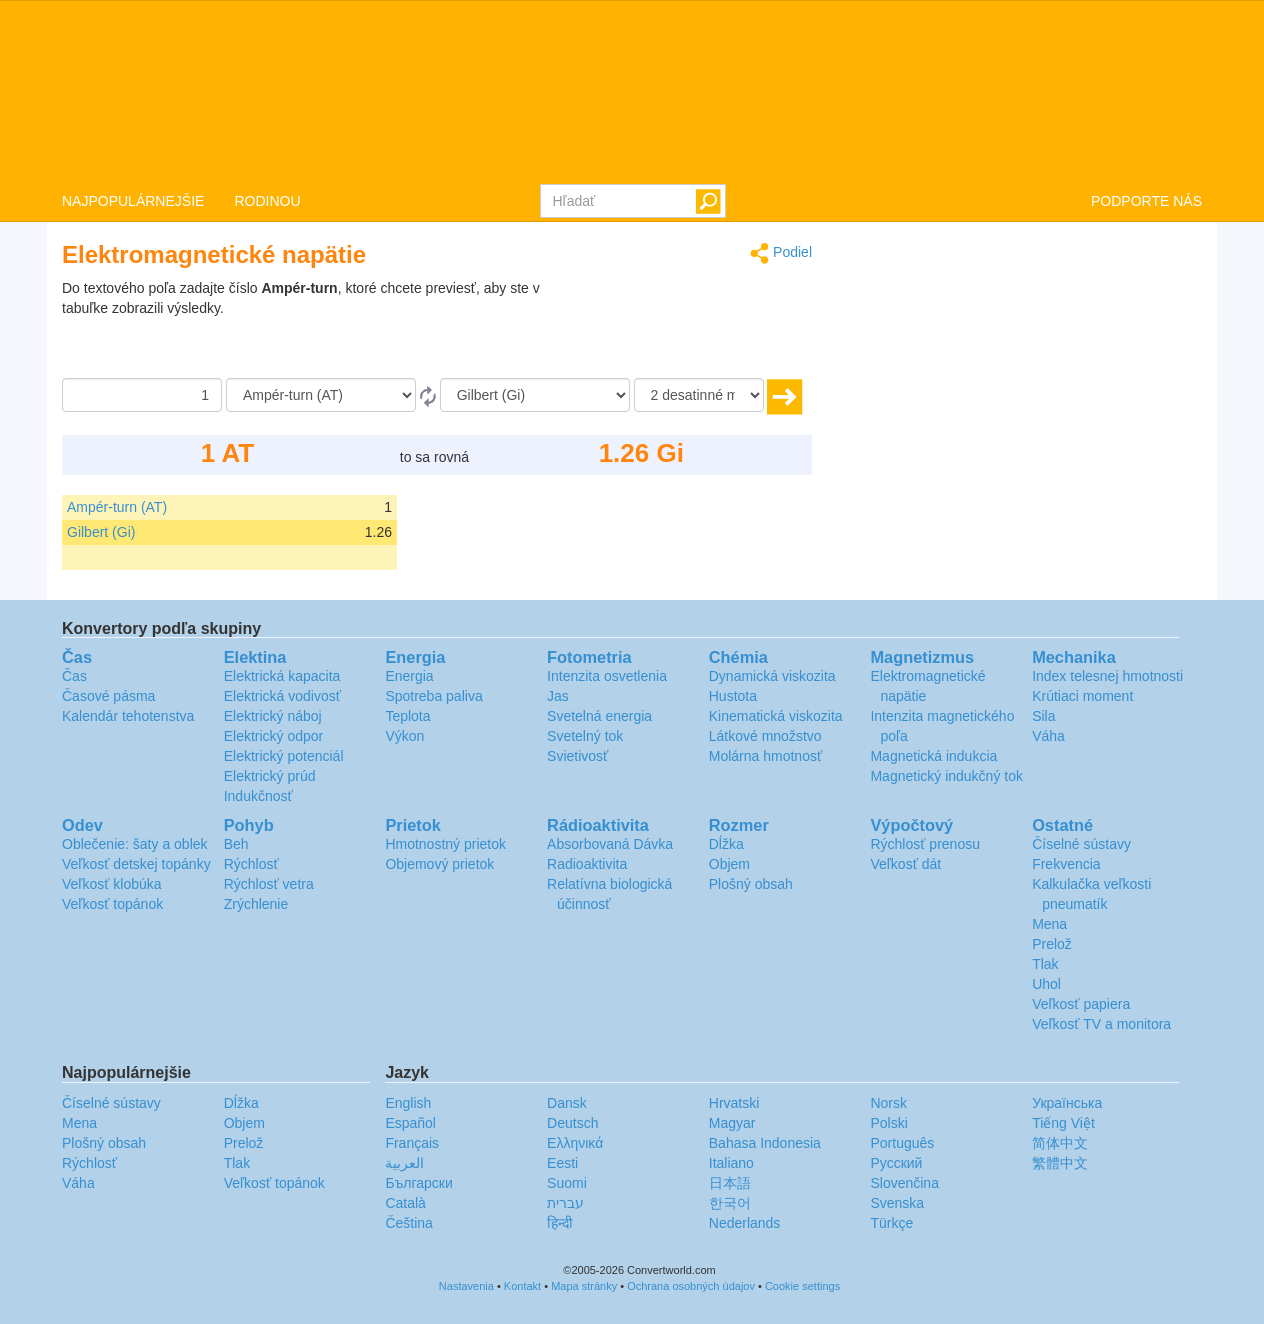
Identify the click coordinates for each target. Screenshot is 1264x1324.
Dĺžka (726, 844)
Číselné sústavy (1081, 844)
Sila (1043, 716)
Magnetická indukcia (933, 756)
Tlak (1045, 964)
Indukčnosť (258, 796)
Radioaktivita (587, 864)
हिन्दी (560, 1223)
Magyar (732, 1123)
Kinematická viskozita (776, 716)
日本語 (730, 1183)
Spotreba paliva (433, 696)
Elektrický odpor (274, 736)
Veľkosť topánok (112, 904)
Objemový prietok (439, 864)
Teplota (407, 716)
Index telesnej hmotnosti (1107, 676)
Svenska (897, 1203)
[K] (535, 395)
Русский (896, 1163)
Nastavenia (466, 1286)
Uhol (1046, 984)
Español (410, 1123)
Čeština (408, 1223)
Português (902, 1143)
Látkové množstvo (765, 736)
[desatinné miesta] (699, 395)
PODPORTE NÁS (1146, 201)
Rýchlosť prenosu (925, 844)
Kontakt (522, 1286)
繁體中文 (1060, 1163)
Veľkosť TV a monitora (1101, 1024)
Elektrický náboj (273, 716)
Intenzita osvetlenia (607, 676)
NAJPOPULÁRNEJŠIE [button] (133, 201)
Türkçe (891, 1223)
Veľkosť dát (905, 864)
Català (405, 1203)
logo (632, 91)
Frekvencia (1066, 864)
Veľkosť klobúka (112, 884)
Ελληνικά (575, 1143)
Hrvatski (734, 1103)
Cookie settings (802, 1286)
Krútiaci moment (1082, 696)
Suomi (567, 1183)
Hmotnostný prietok (445, 844)
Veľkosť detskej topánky (136, 864)
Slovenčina (904, 1183)
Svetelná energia (599, 716)
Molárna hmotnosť (765, 756)
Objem (729, 864)
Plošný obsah (751, 884)
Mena (1049, 924)
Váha (1048, 736)
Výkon (404, 736)
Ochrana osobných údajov (691, 1286)
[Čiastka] (142, 395)
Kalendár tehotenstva (128, 716)
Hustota (733, 696)
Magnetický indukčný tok (946, 776)
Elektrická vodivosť (282, 696)
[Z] (321, 395)
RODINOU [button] (267, 201)
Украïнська (1067, 1103)
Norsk (888, 1103)
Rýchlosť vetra (269, 884)
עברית (565, 1203)
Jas (558, 696)
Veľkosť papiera (1081, 1004)
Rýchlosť (251, 864)
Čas (74, 676)
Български (418, 1183)
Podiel (781, 253)
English (408, 1103)
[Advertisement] (687, 328)
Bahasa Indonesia (765, 1143)
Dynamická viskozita (772, 676)
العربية (404, 1163)
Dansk (567, 1103)
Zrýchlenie (256, 904)
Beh (236, 844)
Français (412, 1143)
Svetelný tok (585, 736)
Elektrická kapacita (282, 676)
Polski (888, 1123)
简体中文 (1060, 1143)
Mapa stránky (584, 1286)
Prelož (1052, 944)
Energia (409, 676)
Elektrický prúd (270, 776)
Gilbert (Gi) (101, 532)
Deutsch (572, 1123)
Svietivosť (577, 756)
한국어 (730, 1203)
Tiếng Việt (1063, 1123)
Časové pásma (108, 696)
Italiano (731, 1163)
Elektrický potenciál (284, 756)
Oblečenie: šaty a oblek (135, 844)
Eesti (562, 1163)
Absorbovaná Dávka (610, 844)
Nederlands (745, 1223)
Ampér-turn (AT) (117, 507)
